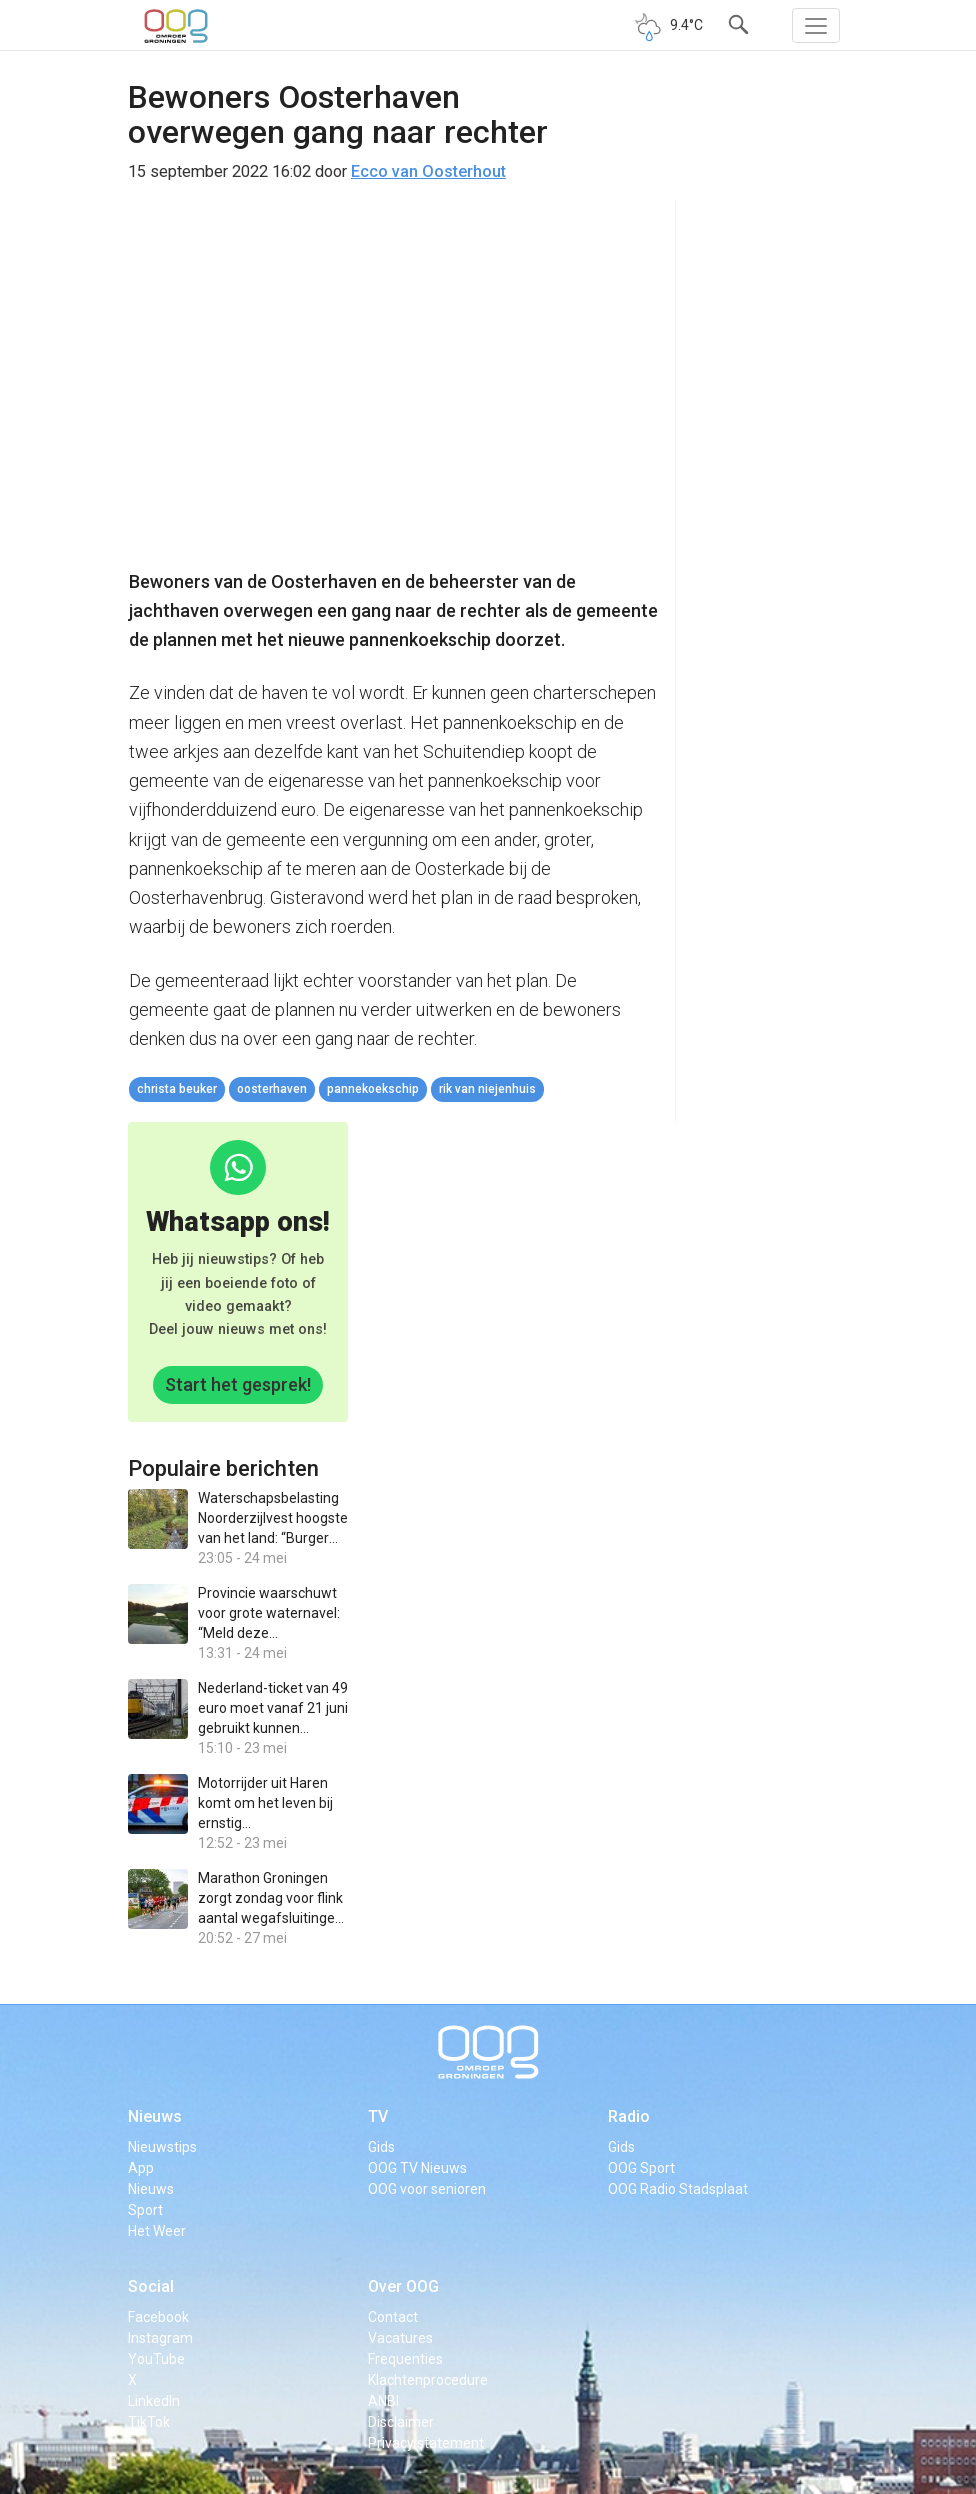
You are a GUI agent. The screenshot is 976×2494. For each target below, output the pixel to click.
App (141, 2168)
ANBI (383, 2401)
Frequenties (405, 2359)
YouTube (156, 2359)
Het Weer (157, 2231)
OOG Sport (641, 2168)
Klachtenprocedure (428, 2380)
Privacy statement (426, 2443)
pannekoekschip (373, 1089)
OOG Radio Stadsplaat (678, 2189)
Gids (381, 2147)
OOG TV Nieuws (417, 2168)
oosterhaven (272, 1089)
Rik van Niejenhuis (487, 1089)
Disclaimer (401, 2422)
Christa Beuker (177, 1089)
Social (151, 2286)
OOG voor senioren (427, 2189)
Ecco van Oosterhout (428, 171)
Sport (145, 2210)
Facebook (158, 2317)
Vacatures (400, 2338)
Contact (393, 2317)
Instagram (160, 2338)
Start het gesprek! (238, 1384)
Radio (629, 2116)
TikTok (149, 2422)
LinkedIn (154, 2401)
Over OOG (403, 2286)
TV (378, 2116)
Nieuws (155, 2116)
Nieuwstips (162, 2147)
